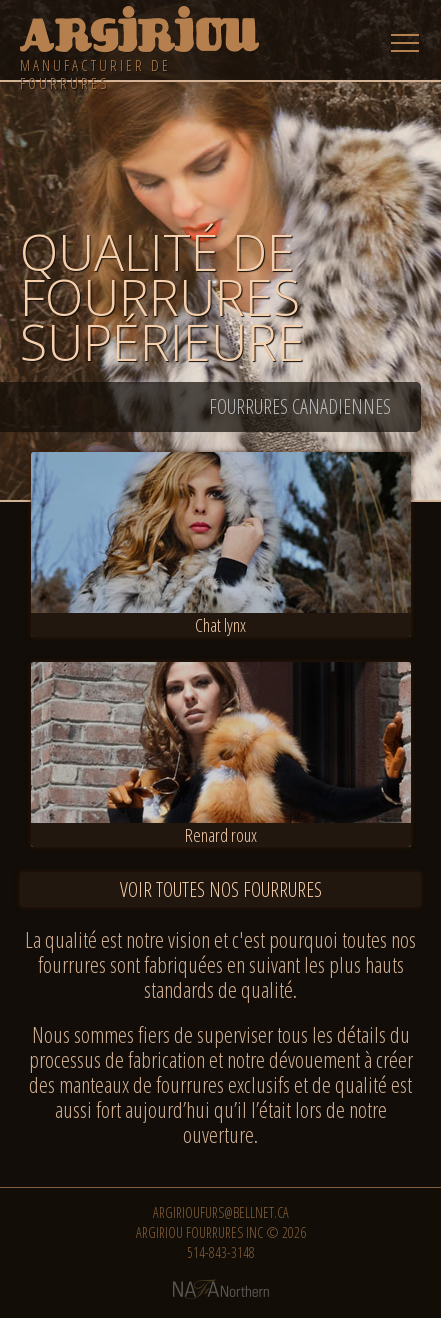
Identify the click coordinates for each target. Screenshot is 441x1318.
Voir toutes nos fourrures (221, 889)
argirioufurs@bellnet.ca (221, 1212)
